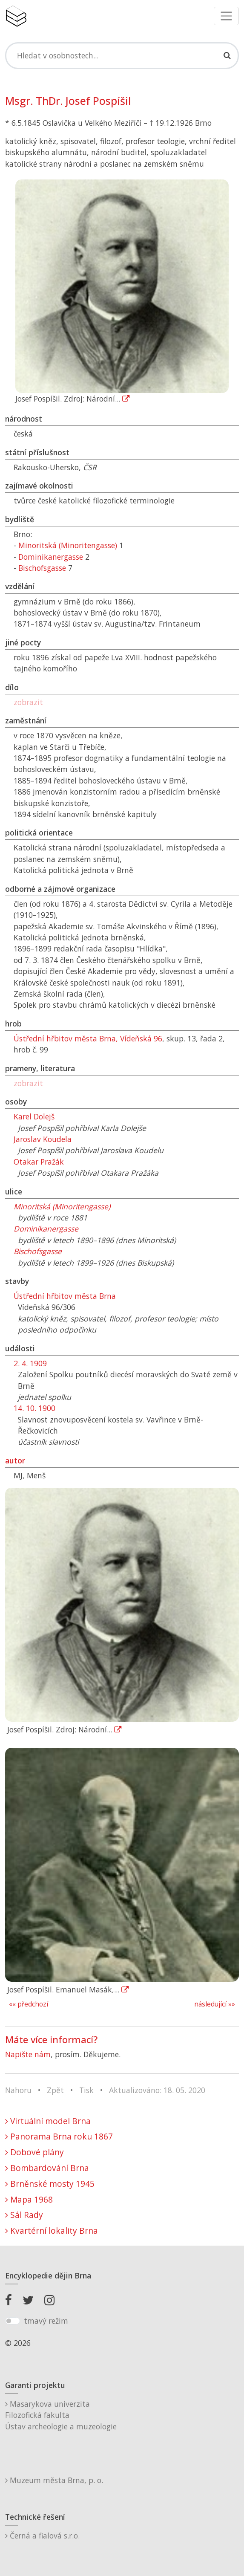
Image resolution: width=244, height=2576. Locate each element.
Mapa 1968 (29, 2199)
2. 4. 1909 (30, 1363)
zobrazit (28, 702)
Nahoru (18, 2090)
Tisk (86, 2090)
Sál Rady (24, 2214)
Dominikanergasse (50, 557)
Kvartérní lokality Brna (51, 2230)
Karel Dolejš (34, 1116)
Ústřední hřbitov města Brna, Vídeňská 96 (88, 1038)
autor (15, 1460)
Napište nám (28, 2054)
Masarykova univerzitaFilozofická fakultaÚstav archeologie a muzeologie (61, 2415)
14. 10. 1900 (34, 1408)
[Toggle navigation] (226, 16)
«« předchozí (28, 2004)
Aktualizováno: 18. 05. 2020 (157, 2090)
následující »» (214, 2004)
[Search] (122, 55)
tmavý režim (46, 2321)
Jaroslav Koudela (43, 1139)
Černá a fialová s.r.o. (42, 2535)
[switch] (12, 2321)
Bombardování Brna (47, 2168)
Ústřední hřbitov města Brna (65, 1296)
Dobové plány (34, 2152)
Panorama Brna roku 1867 (59, 2136)
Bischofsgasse (42, 568)
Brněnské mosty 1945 (50, 2183)
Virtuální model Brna (48, 2121)
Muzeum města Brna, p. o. (54, 2480)
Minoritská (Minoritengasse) (67, 545)
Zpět (55, 2090)
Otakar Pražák (39, 1161)
